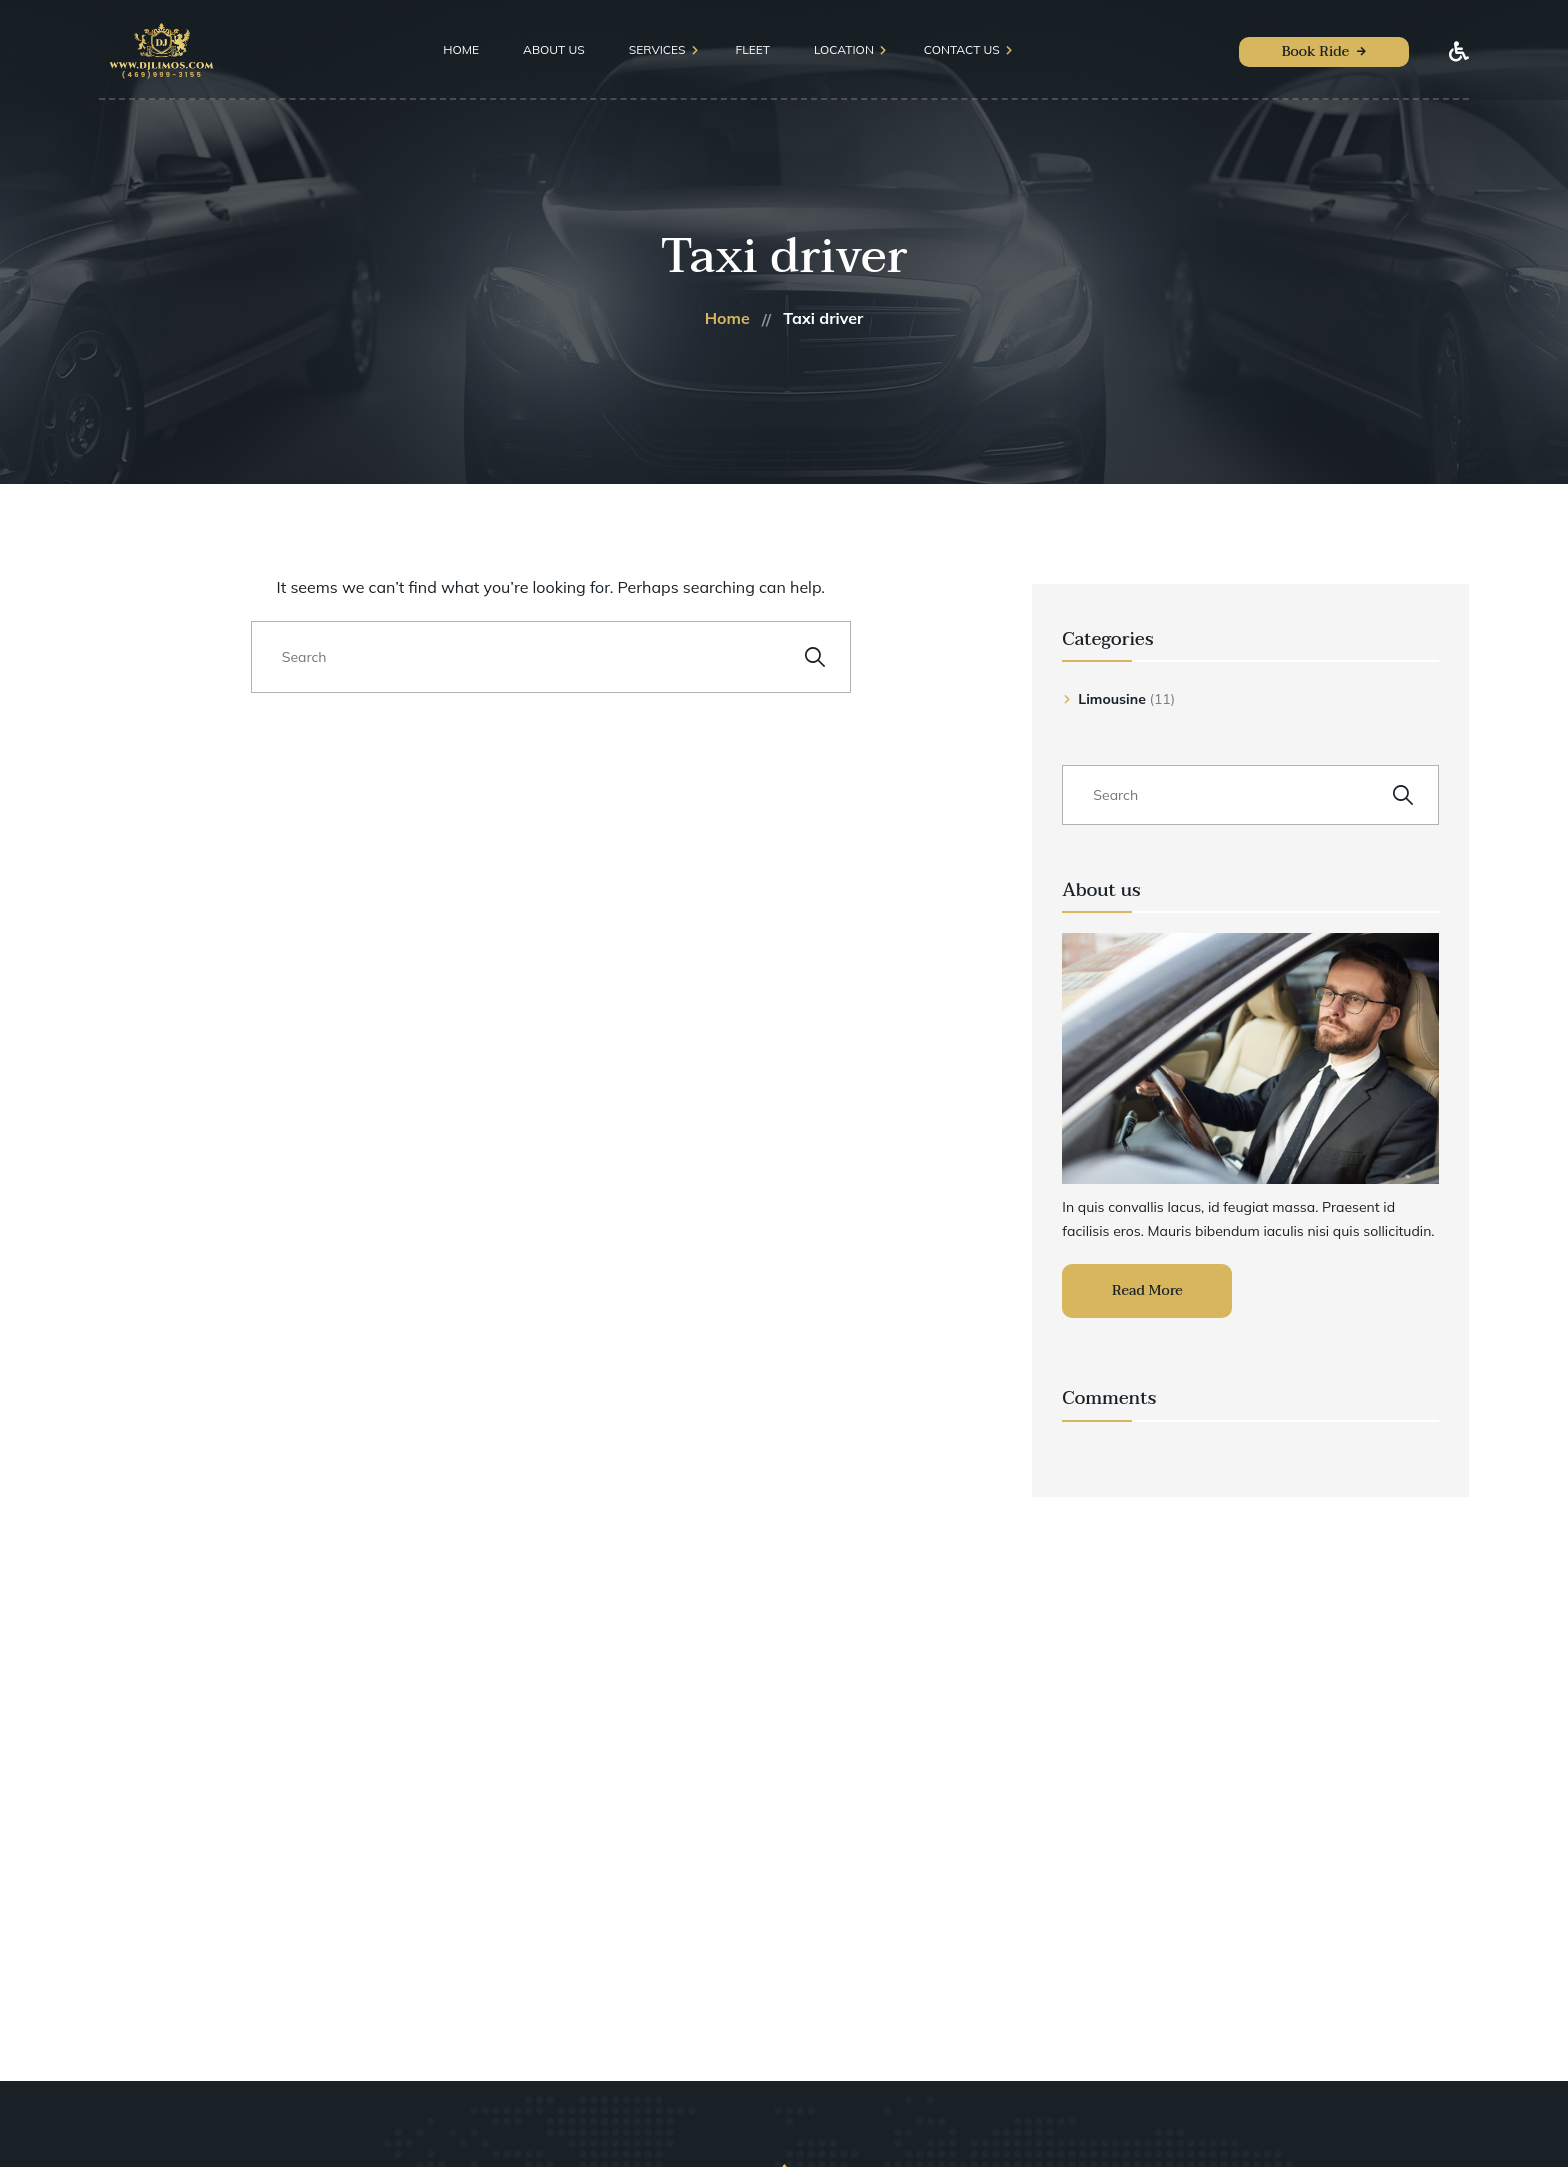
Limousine (1112, 699)
